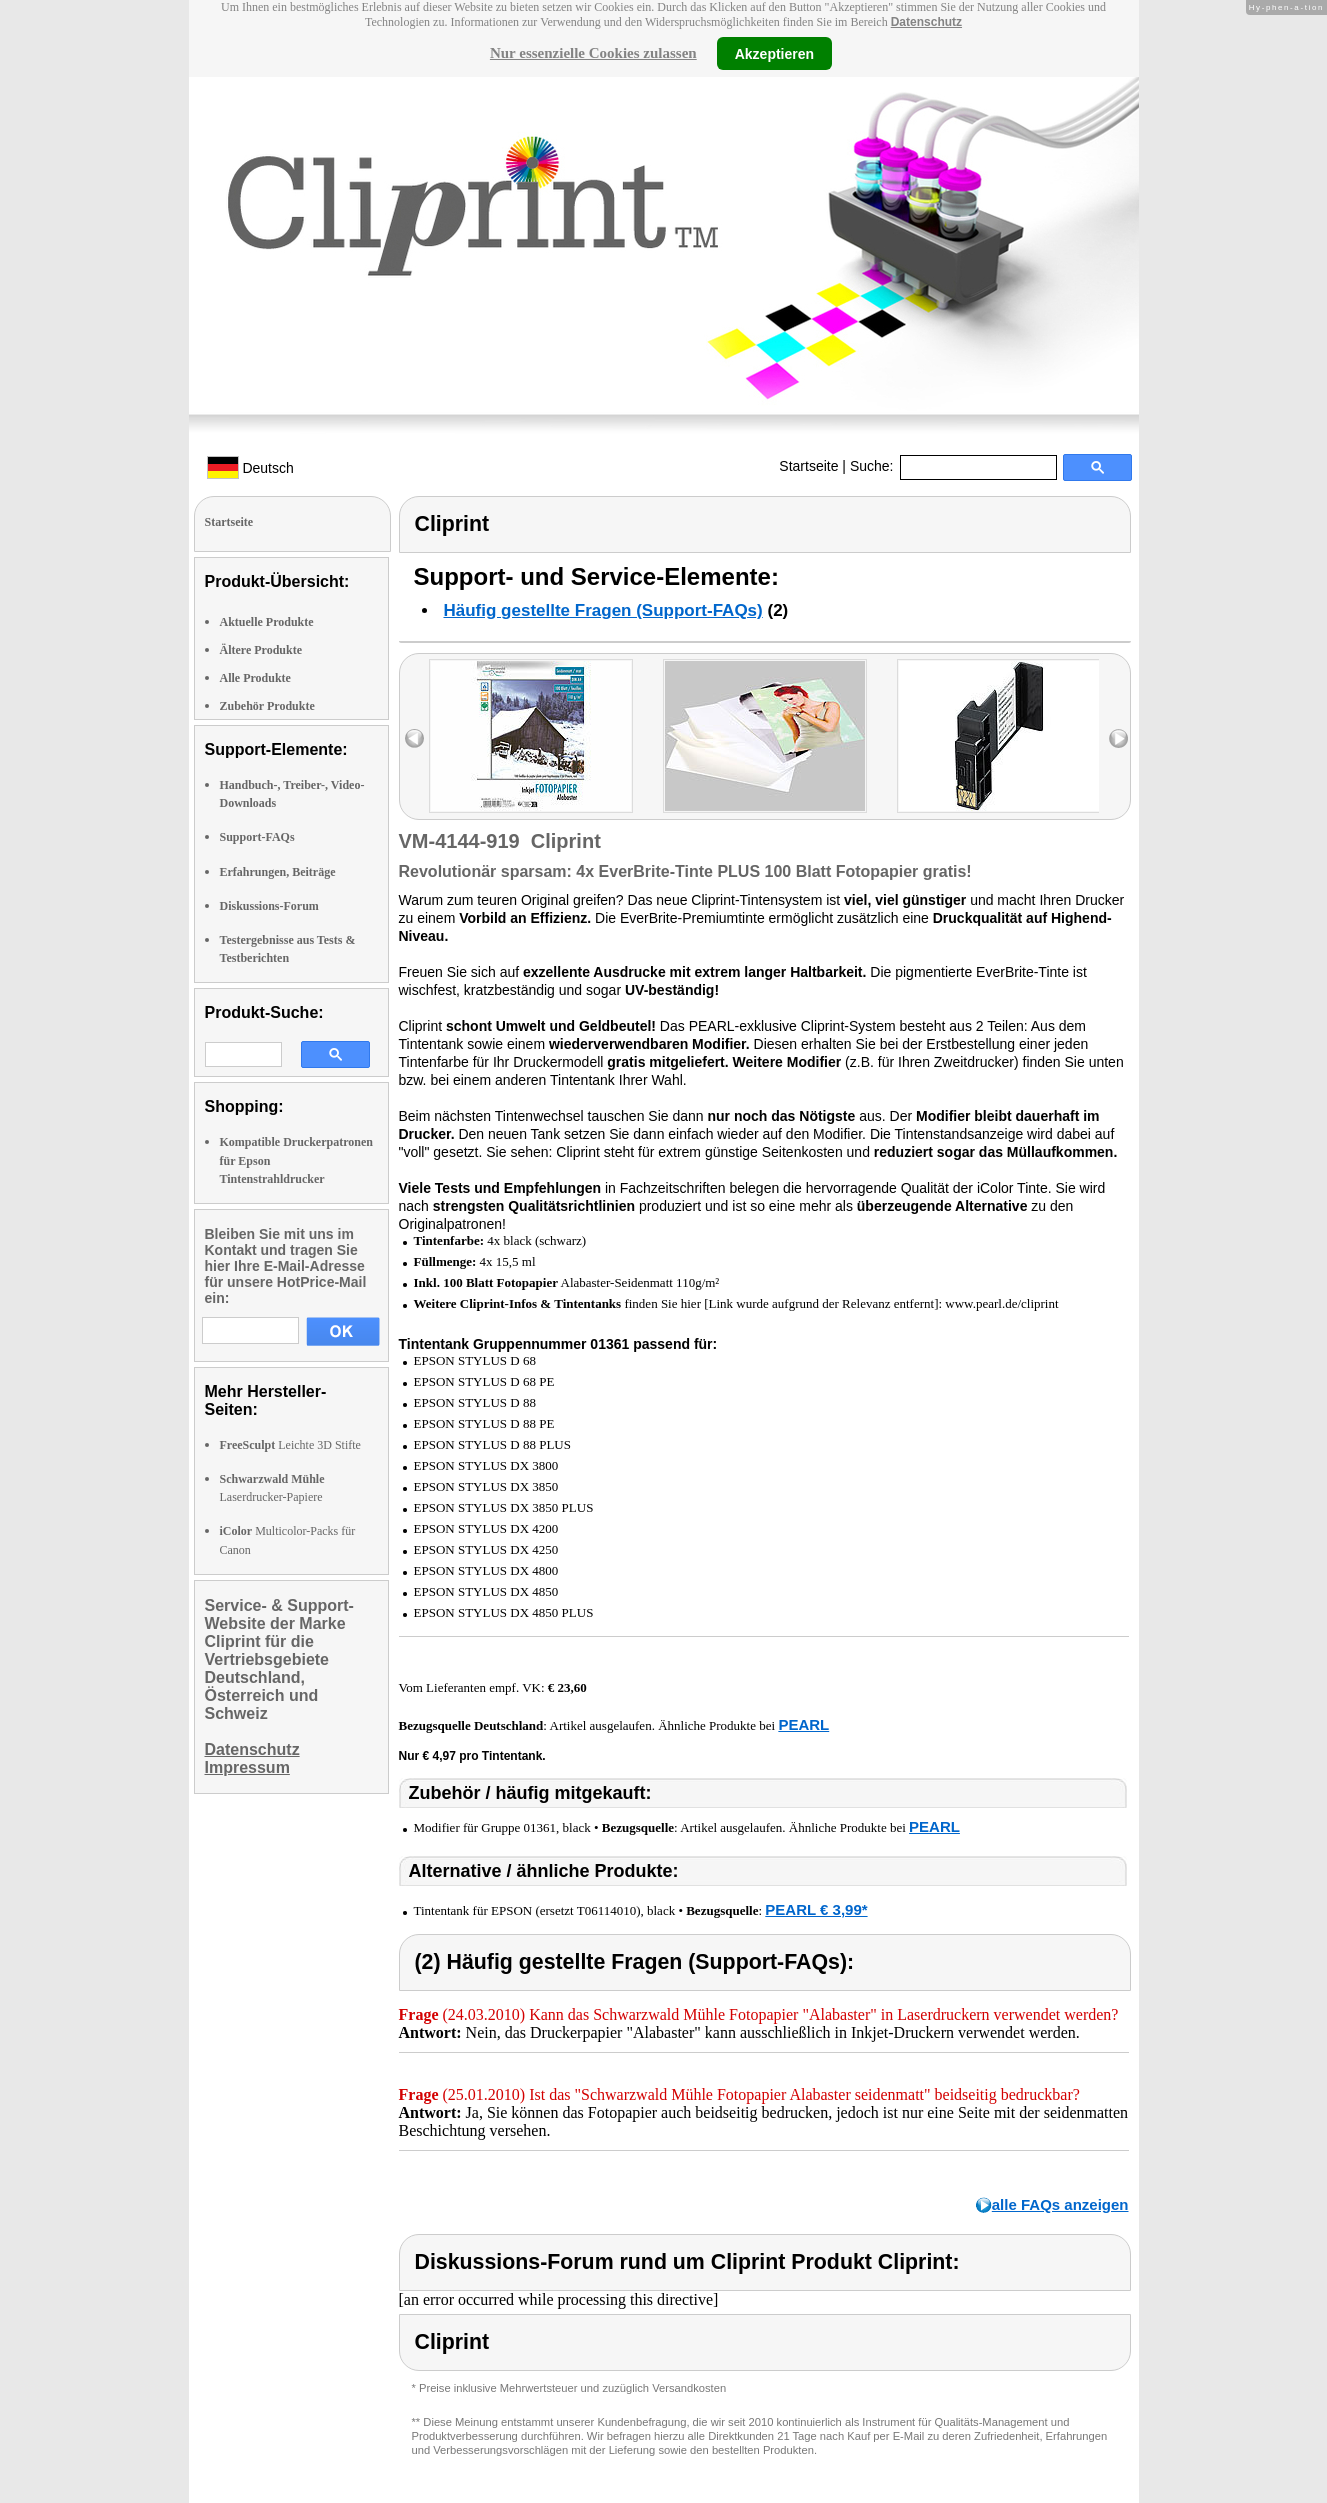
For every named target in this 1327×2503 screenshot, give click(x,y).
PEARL (803, 1724)
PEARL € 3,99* (816, 1909)
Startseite (808, 466)
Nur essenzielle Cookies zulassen (593, 53)
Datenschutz (926, 22)
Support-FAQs (257, 837)
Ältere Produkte (261, 650)
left (414, 738)
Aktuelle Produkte (267, 622)
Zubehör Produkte (267, 706)
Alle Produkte (255, 678)
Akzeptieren (774, 53)
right (1118, 738)
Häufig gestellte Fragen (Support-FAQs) (603, 610)
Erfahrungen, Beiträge (278, 872)
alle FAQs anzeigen (1060, 2204)
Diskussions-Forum (269, 906)
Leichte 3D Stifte (290, 1445)
